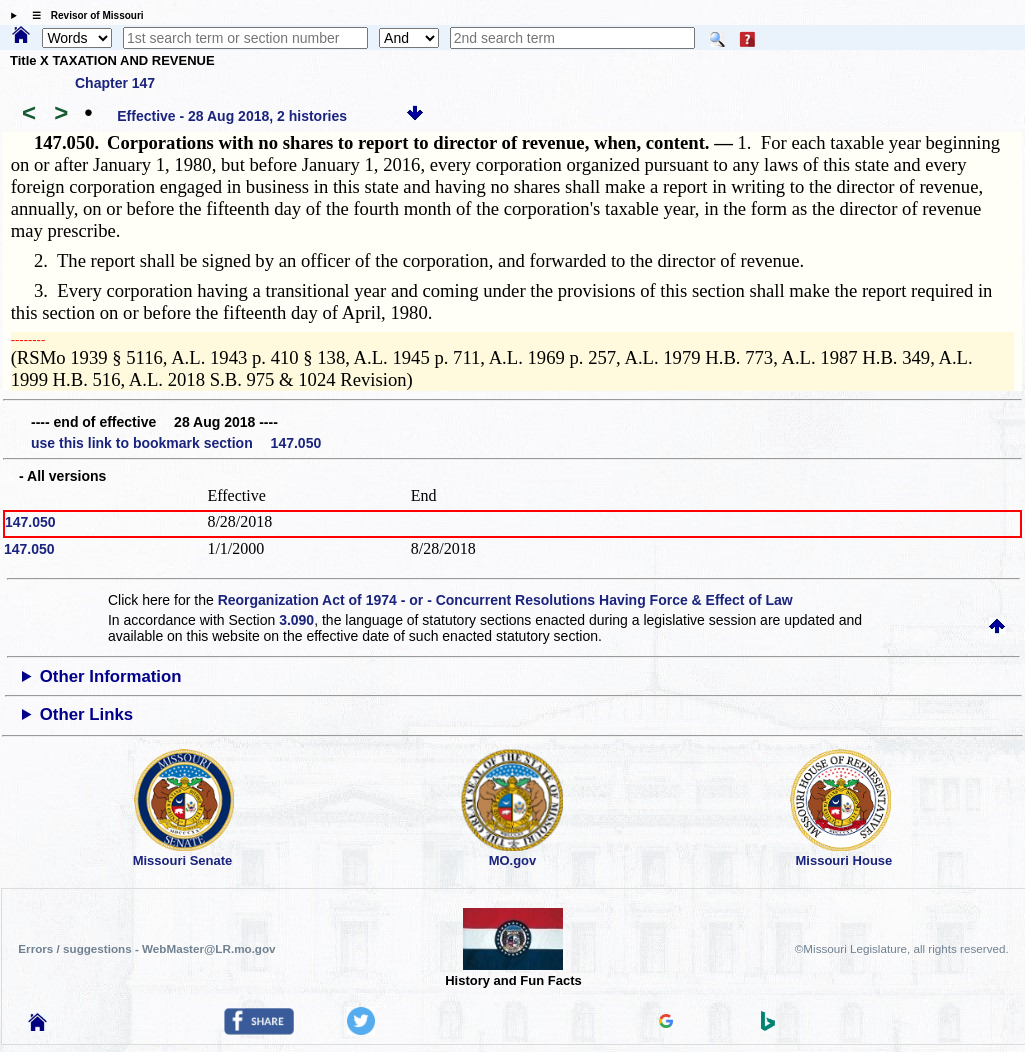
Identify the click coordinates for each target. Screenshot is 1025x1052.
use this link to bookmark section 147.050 (176, 443)
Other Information (111, 676)
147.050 (30, 522)
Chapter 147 (115, 83)
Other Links (86, 714)
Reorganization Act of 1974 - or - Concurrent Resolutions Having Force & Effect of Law (505, 600)
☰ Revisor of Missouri (83, 15)
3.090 (296, 620)
